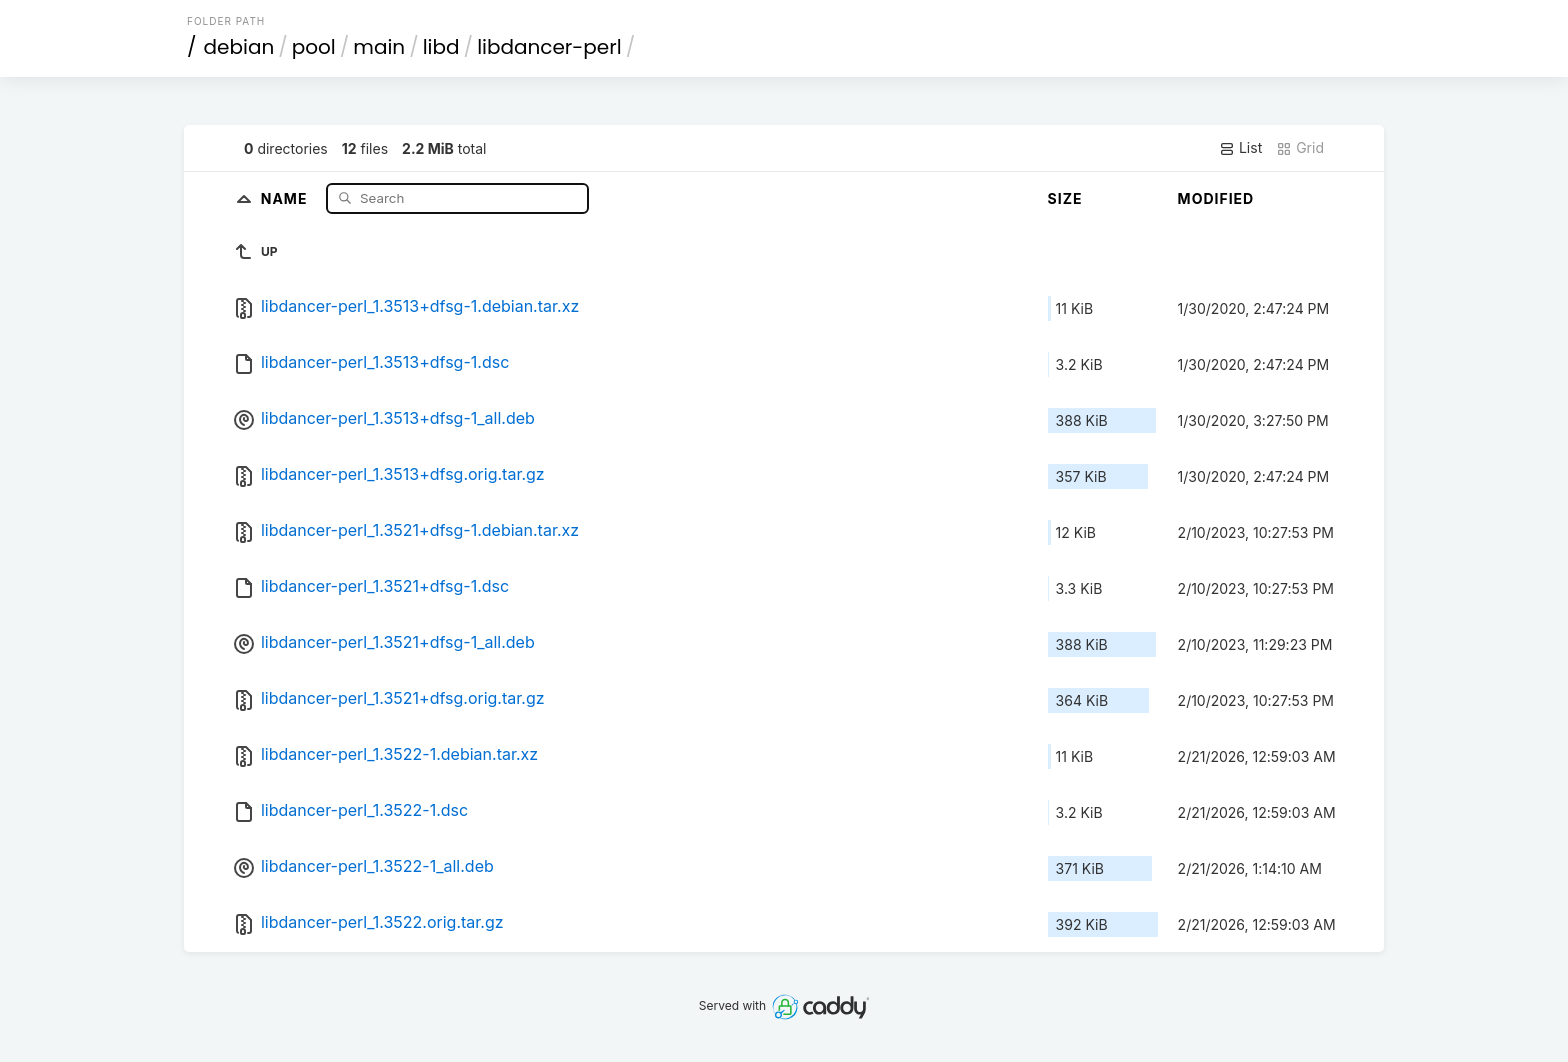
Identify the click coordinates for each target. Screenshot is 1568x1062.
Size (1065, 198)
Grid (1300, 148)
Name (286, 197)
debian (239, 47)
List (1240, 148)
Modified (1216, 198)
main (379, 47)
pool (314, 47)
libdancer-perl (549, 47)
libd (441, 47)
